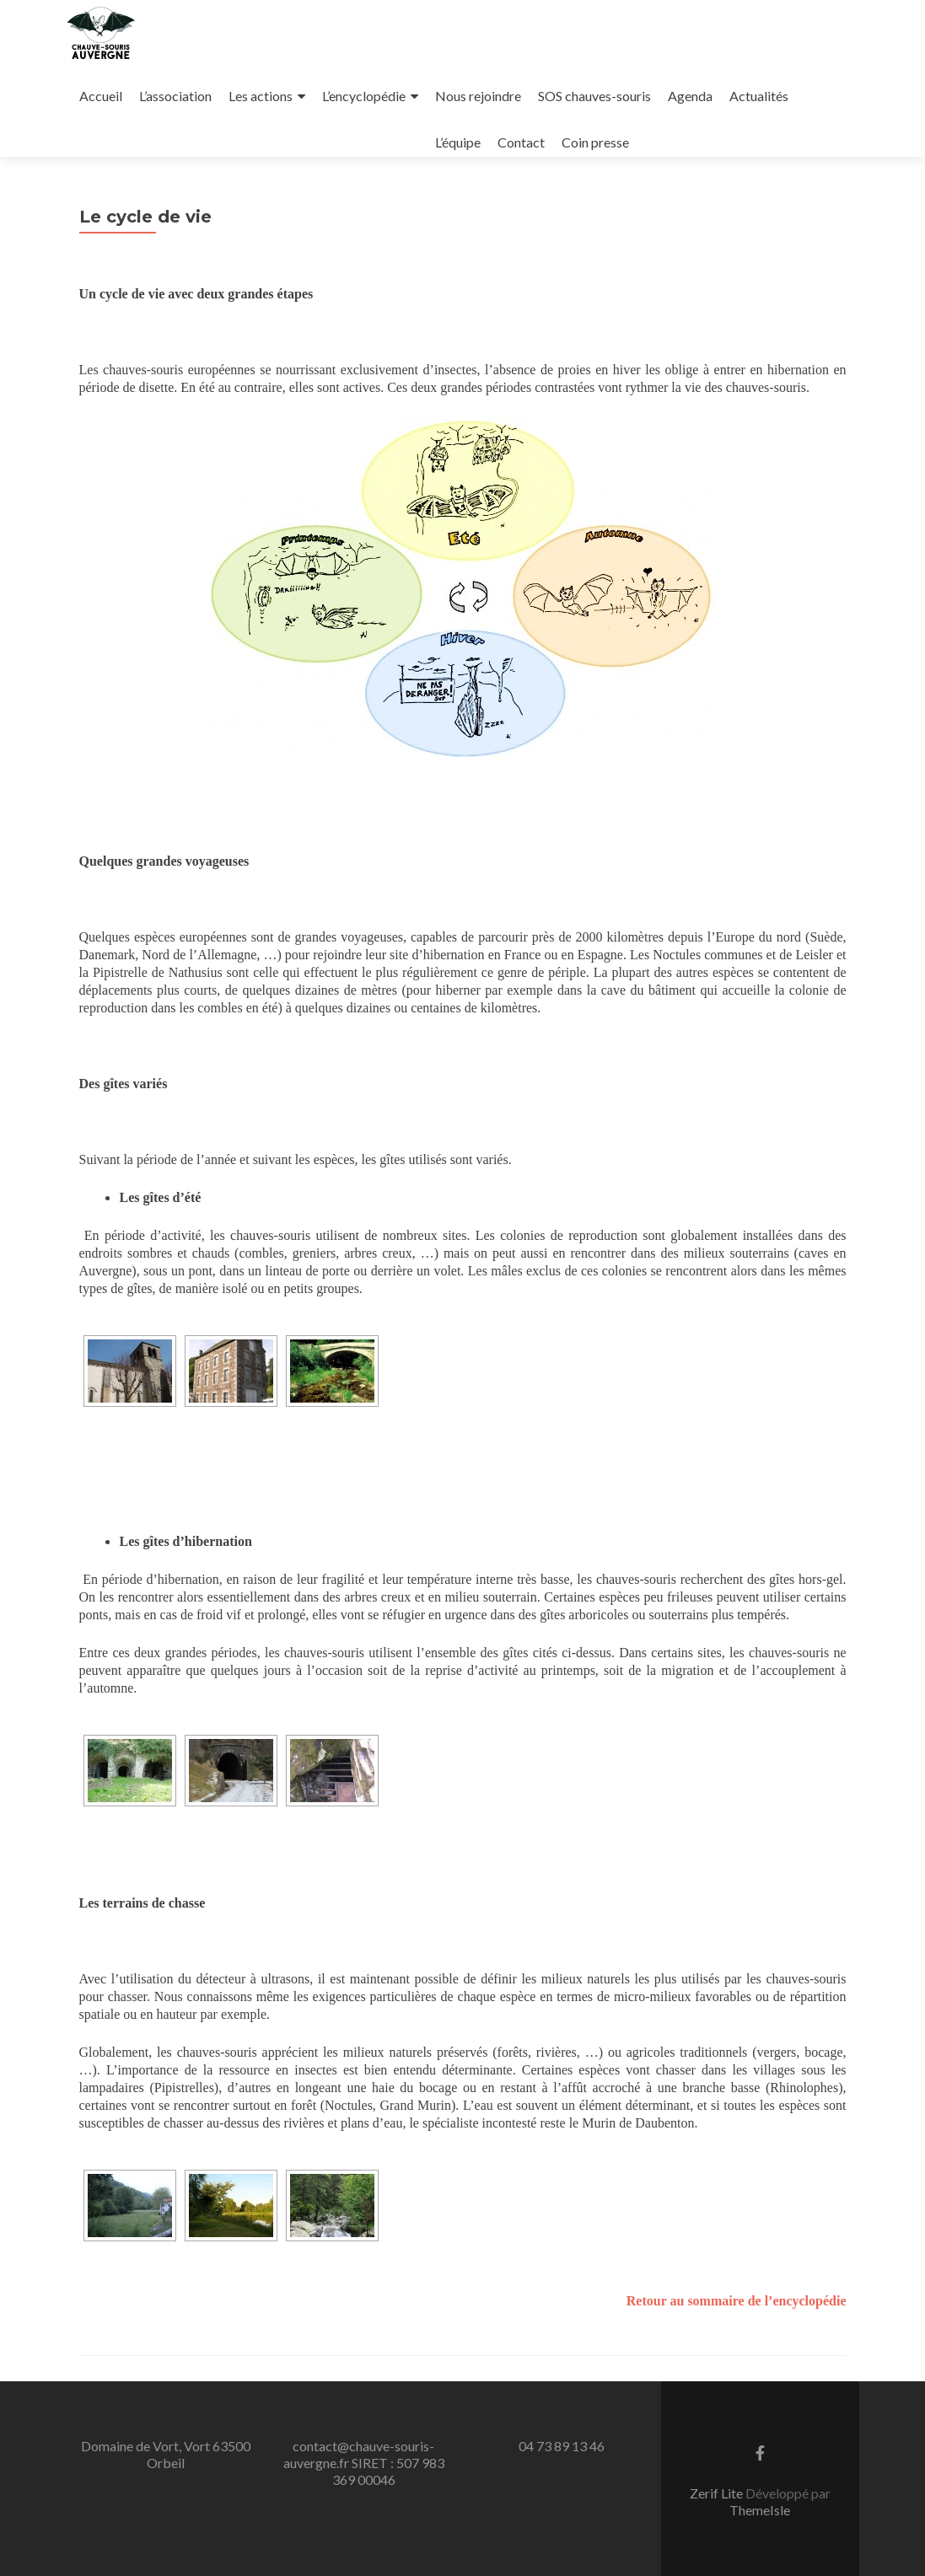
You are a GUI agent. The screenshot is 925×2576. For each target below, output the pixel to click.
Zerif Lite (717, 2493)
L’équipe (458, 142)
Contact (521, 142)
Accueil (100, 96)
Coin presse (595, 142)
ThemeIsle (759, 2510)
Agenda (690, 96)
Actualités (758, 96)
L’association (175, 96)
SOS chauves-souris (594, 96)
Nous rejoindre (478, 96)
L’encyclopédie (364, 96)
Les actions (261, 96)
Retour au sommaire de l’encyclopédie (737, 2301)
